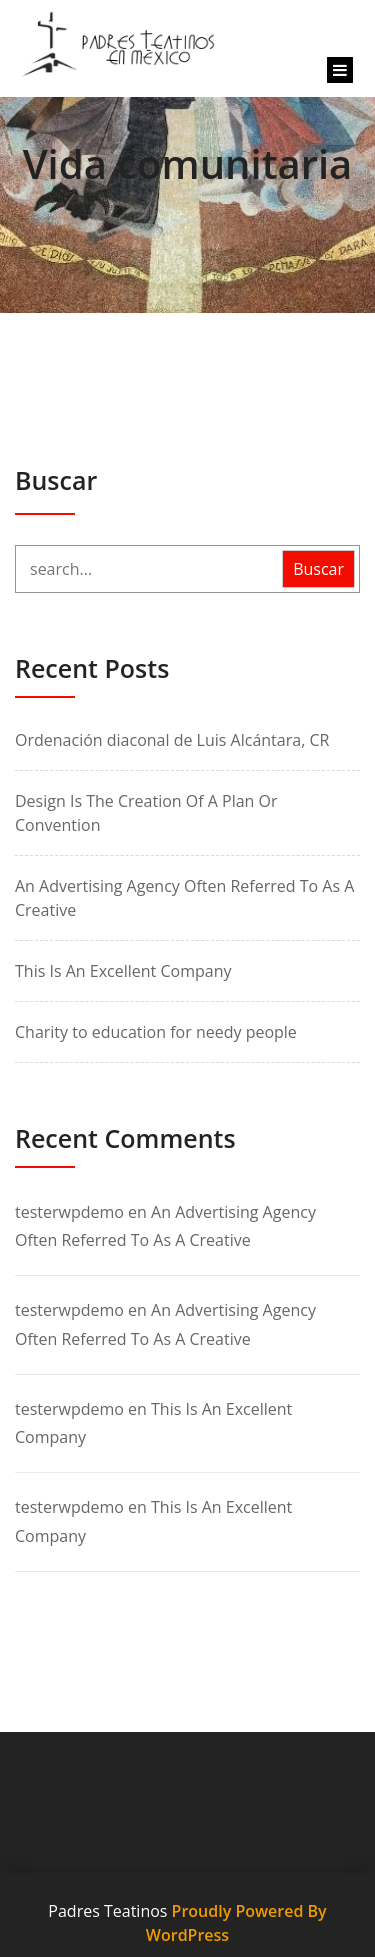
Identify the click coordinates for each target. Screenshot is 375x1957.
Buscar (56, 480)
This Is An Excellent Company (123, 971)
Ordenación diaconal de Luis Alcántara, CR (172, 740)
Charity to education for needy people (156, 1032)
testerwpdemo (69, 1212)
